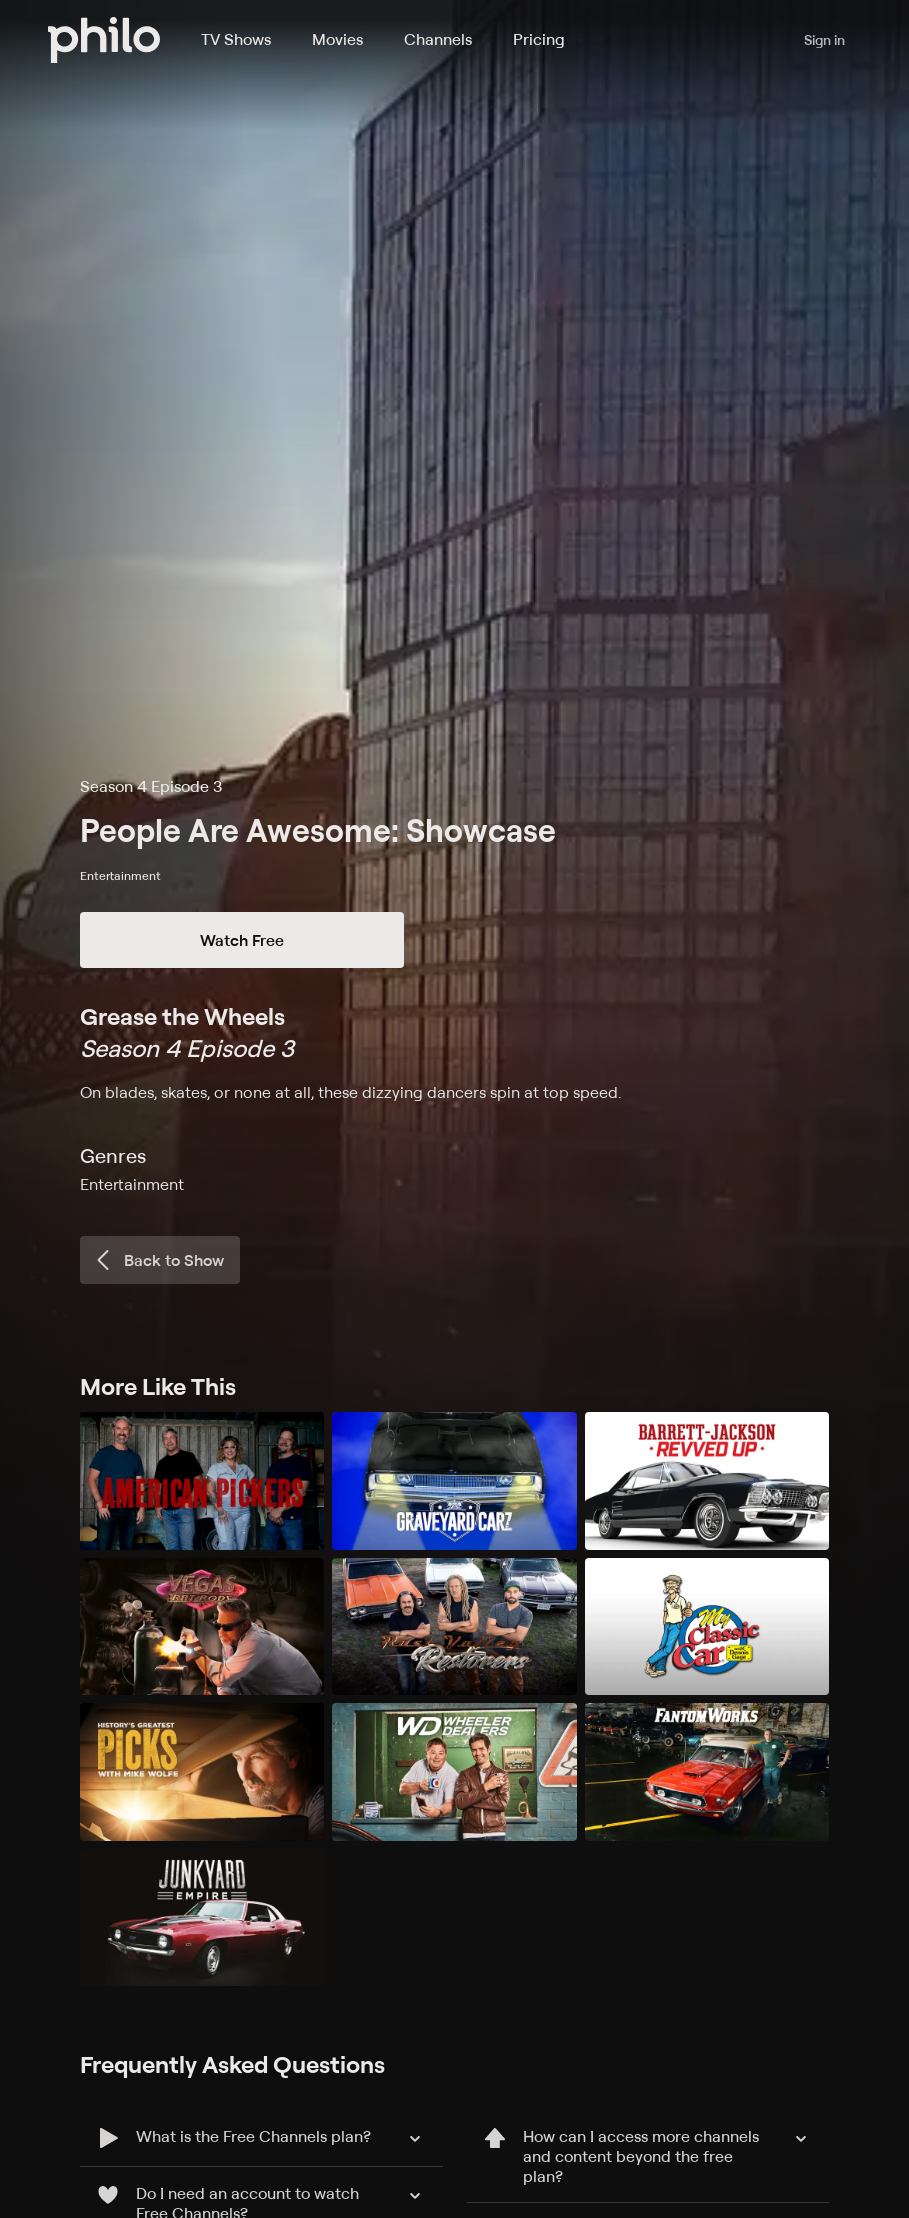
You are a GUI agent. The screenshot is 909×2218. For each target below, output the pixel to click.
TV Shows (236, 39)
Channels (438, 39)
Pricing (539, 39)
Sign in (824, 39)
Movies (337, 39)
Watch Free (242, 940)
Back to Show (158, 1260)
